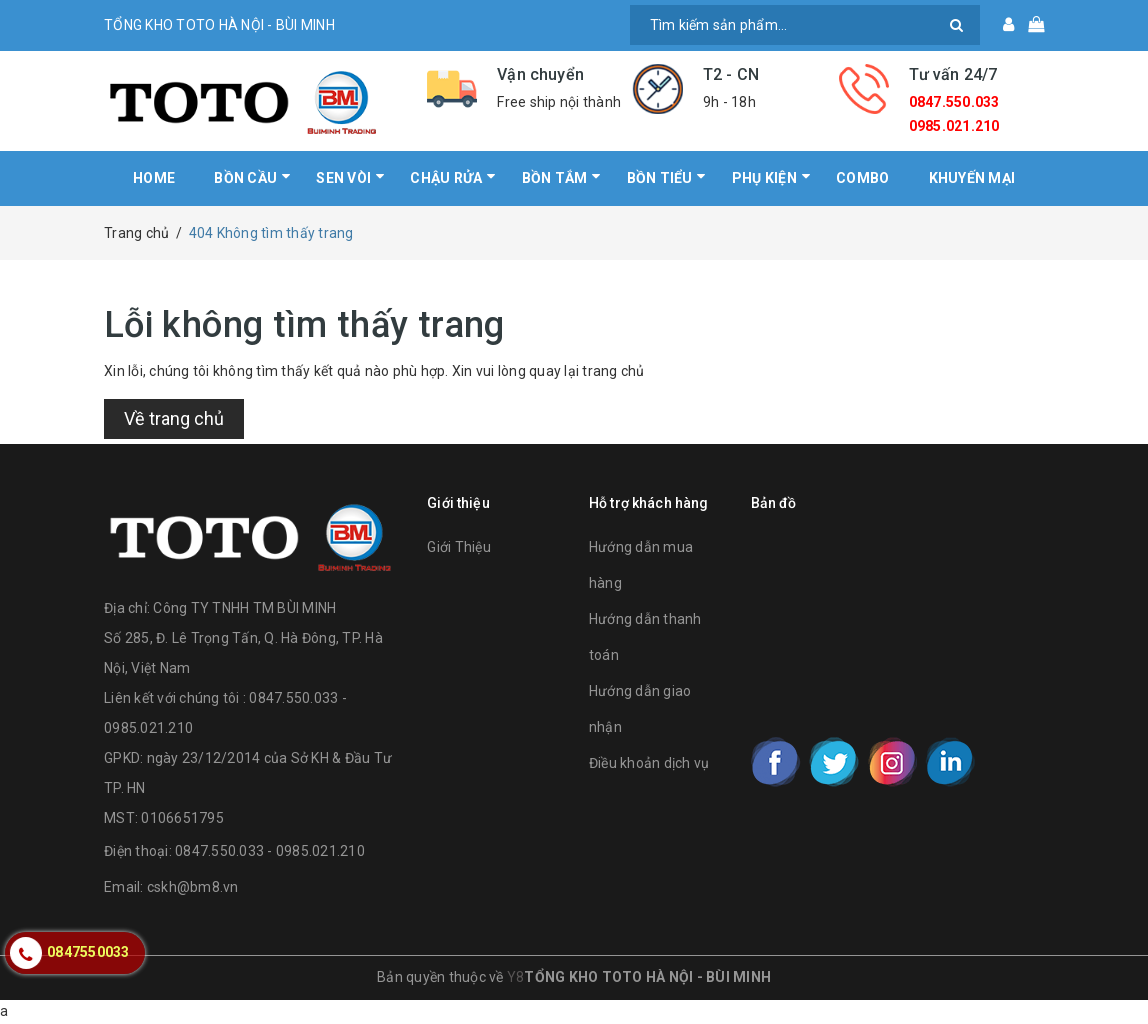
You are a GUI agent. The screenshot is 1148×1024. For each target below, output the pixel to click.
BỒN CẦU (245, 178)
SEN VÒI (343, 178)
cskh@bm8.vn (193, 887)
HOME (154, 178)
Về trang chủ (174, 418)
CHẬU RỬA (446, 178)
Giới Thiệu (459, 547)
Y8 (516, 977)
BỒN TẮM (555, 178)
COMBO (862, 178)
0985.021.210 (954, 126)
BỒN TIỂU (660, 178)
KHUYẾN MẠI (972, 178)
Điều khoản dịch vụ (649, 763)
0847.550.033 (954, 102)
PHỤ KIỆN (764, 178)
